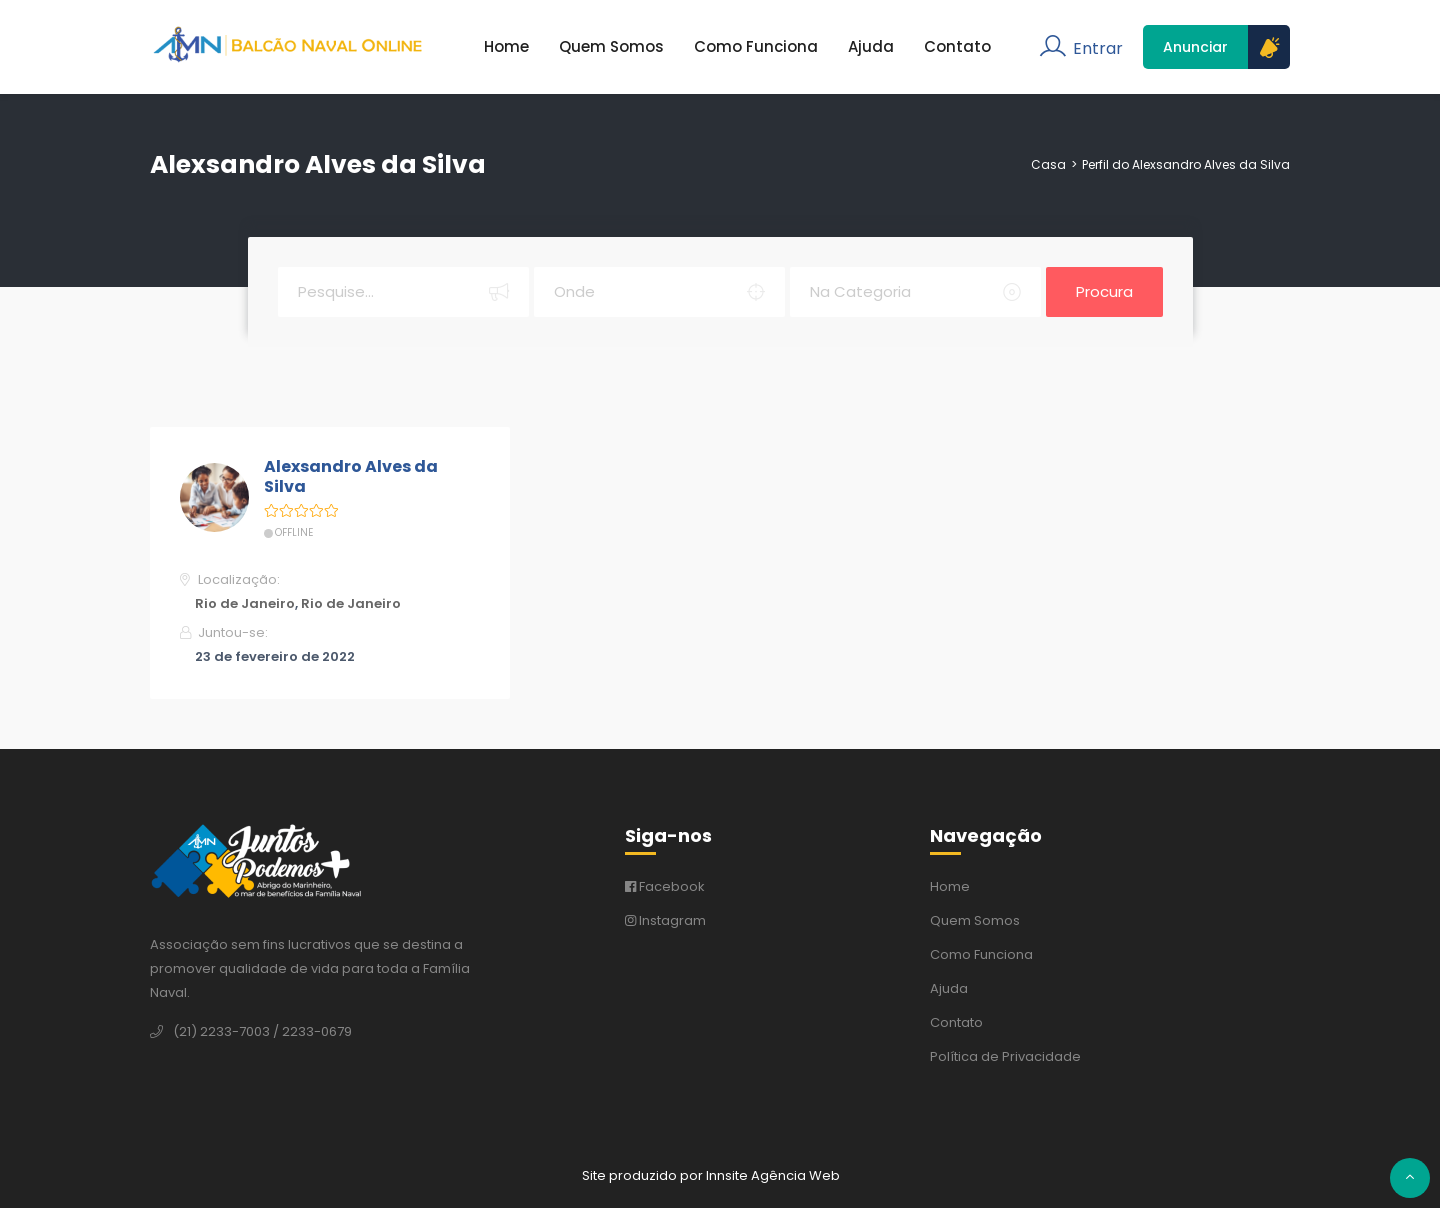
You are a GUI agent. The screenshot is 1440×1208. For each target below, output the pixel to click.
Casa (1048, 164)
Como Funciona (756, 46)
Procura (1104, 291)
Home (506, 46)
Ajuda (871, 46)
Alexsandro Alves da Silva (351, 478)
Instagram (665, 920)
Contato (957, 46)
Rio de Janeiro (245, 603)
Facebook (665, 886)
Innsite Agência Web (773, 1175)
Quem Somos (611, 46)
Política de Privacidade (1005, 1056)
